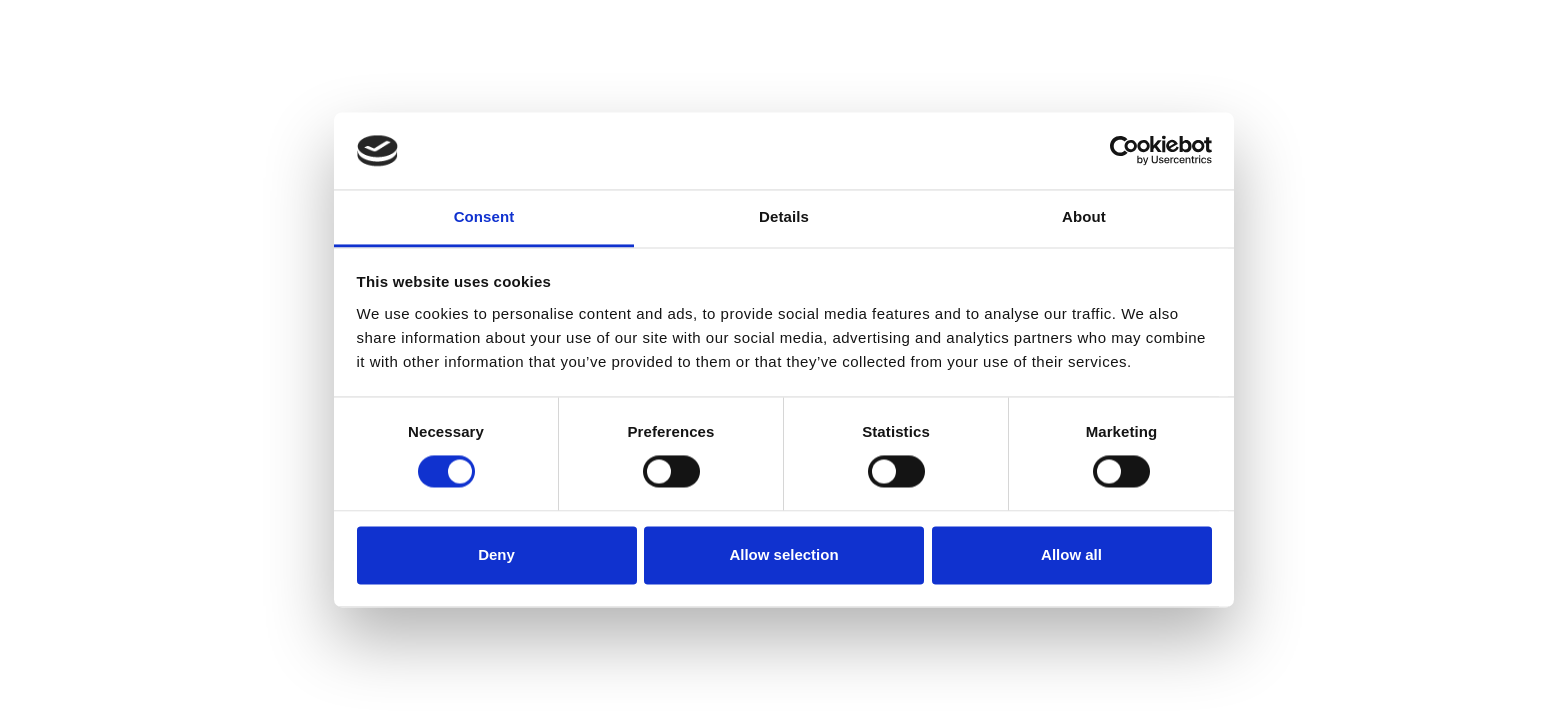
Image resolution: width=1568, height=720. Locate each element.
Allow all (1071, 554)
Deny (496, 554)
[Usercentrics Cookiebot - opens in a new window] (1124, 151)
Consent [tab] (484, 216)
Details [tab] (784, 216)
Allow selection (783, 554)
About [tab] (1084, 216)
